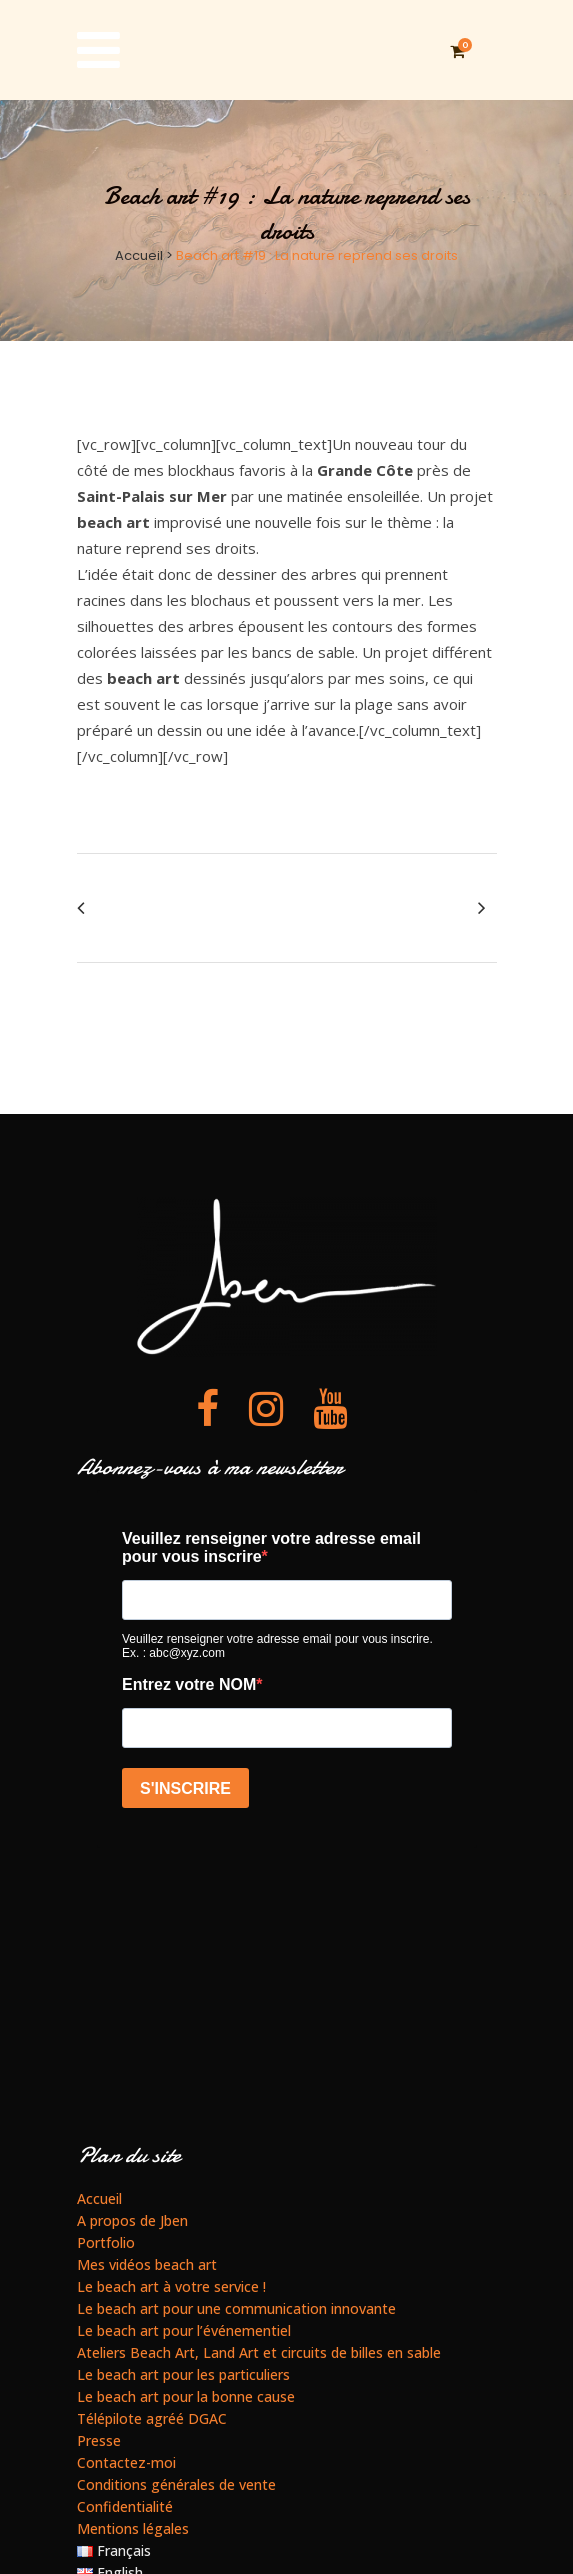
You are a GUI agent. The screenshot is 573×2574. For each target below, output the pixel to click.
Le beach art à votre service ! (171, 2285)
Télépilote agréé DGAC (152, 2417)
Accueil (139, 255)
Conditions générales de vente (176, 2483)
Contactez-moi (126, 2461)
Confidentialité (125, 2505)
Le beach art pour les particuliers (183, 2373)
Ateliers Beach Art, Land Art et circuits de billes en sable (259, 2351)
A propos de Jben (132, 2219)
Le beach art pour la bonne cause (186, 2395)
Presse (99, 2439)
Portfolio (106, 2241)
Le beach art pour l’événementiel (184, 2329)
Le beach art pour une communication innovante (236, 2307)
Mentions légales (133, 2527)
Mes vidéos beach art (147, 2263)
